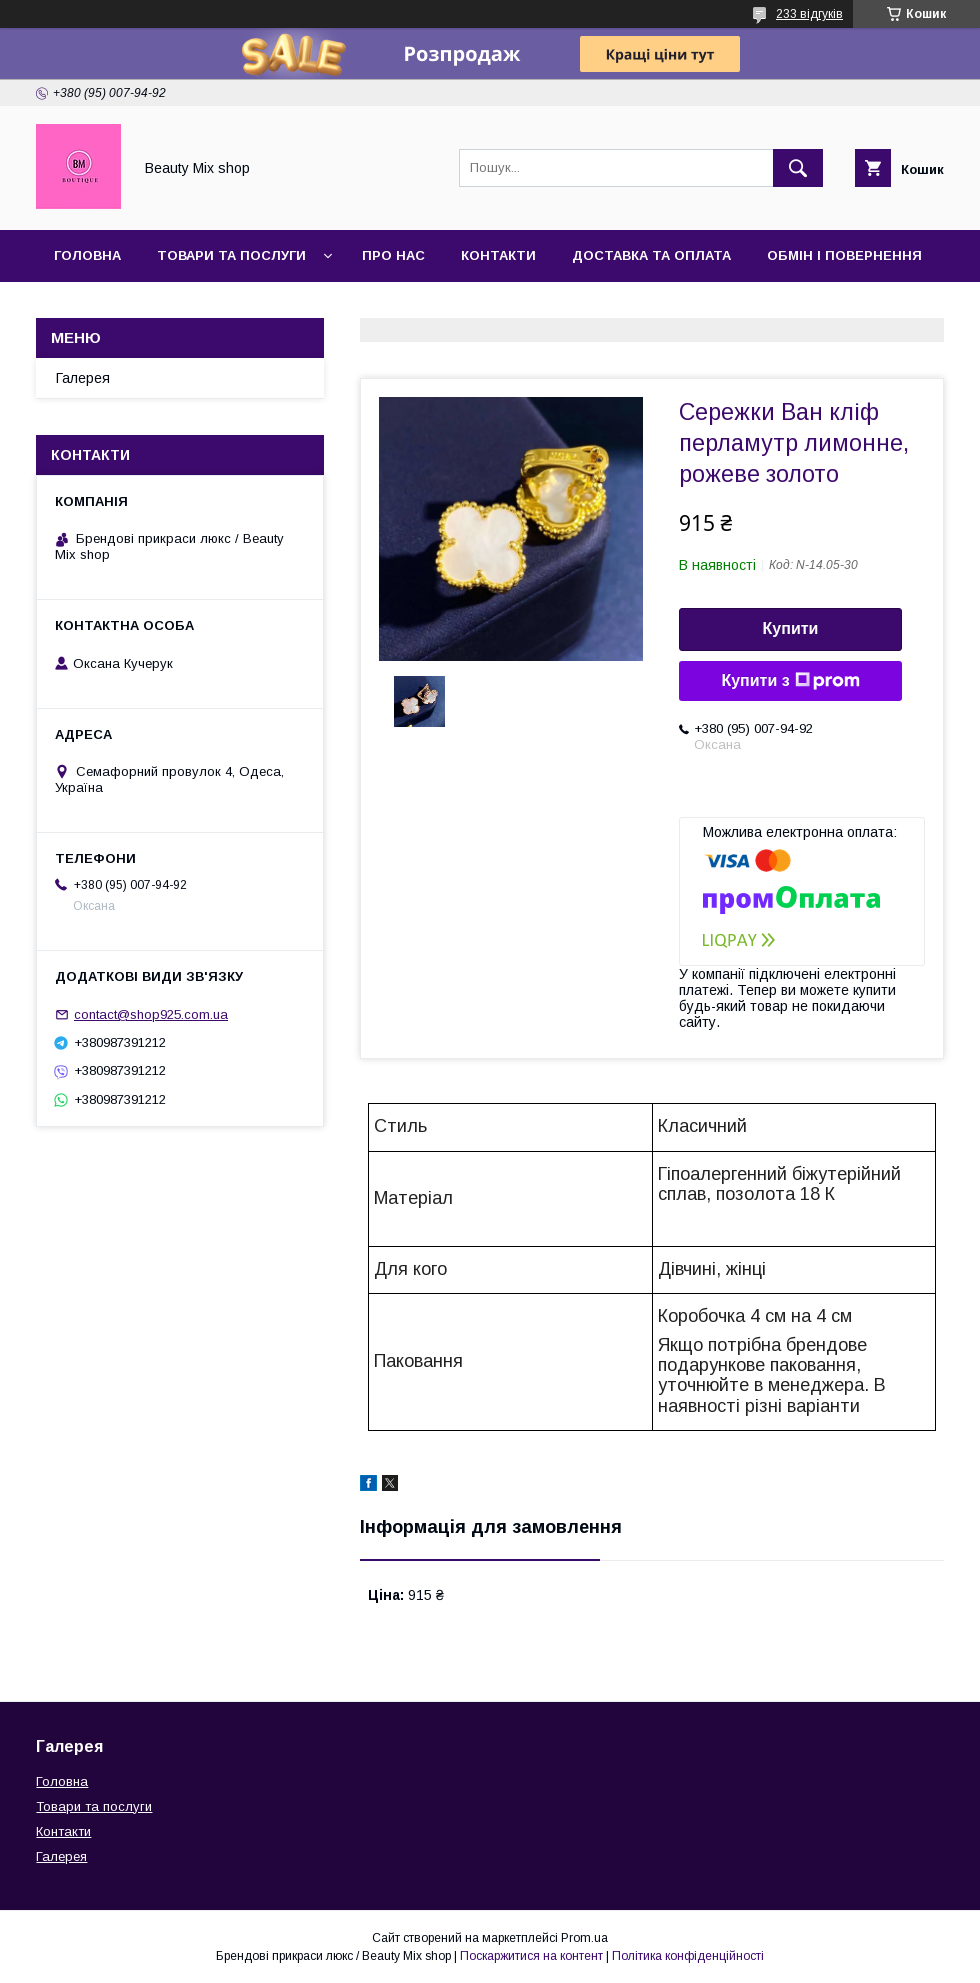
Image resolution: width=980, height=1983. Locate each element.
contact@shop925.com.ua (151, 1014)
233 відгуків (809, 14)
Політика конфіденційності (688, 1956)
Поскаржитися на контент (531, 1956)
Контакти (498, 255)
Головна (87, 255)
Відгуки (180, 307)
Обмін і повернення (844, 255)
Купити (791, 628)
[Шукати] (798, 168)
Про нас (393, 255)
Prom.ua (584, 1938)
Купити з (790, 681)
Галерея (85, 307)
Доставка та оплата (651, 255)
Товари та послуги (231, 255)
